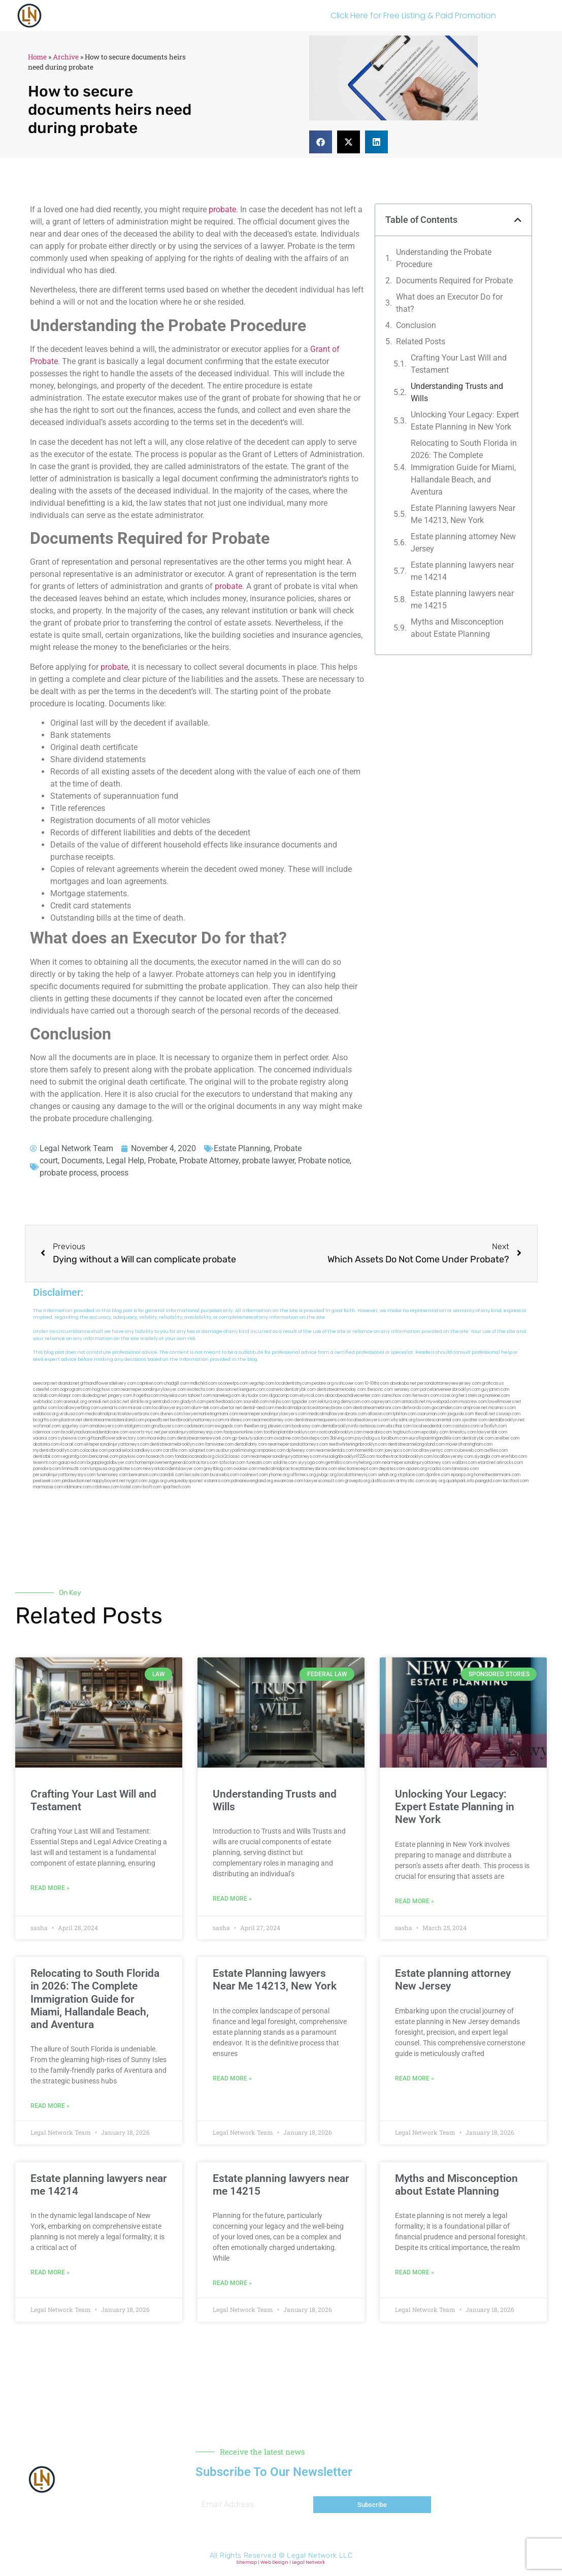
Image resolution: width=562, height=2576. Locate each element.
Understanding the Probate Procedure (443, 258)
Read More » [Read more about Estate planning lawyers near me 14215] (232, 2283)
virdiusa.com (71, 1414)
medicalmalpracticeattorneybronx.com (313, 1408)
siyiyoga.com (311, 1462)
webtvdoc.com (47, 1402)
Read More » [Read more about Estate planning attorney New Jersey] (414, 2078)
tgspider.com (304, 1402)
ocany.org (435, 1481)
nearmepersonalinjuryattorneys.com (286, 1456)
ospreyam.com (386, 1402)
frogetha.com (146, 1395)
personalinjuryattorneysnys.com (64, 1475)
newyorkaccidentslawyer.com (173, 1469)
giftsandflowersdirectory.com (116, 1438)
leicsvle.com (197, 1475)
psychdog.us (367, 1438)
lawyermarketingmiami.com (211, 1414)
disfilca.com (383, 1481)
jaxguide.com (460, 1414)
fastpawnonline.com (242, 1432)
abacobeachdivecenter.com (352, 1395)
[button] (320, 142)
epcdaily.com (434, 1432)
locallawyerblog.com (79, 1408)
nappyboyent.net (108, 1481)
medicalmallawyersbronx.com (337, 1414)
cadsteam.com (199, 1426)
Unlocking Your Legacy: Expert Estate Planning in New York (465, 421)
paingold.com (488, 1481)
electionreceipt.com (358, 1469)
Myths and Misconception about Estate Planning (457, 628)
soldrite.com (285, 1462)
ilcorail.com (71, 1444)
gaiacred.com (72, 1462)
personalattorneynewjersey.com (449, 1383)
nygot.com (136, 1481)
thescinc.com (380, 1389)
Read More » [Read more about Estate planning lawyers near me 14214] (50, 2272)
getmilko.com (338, 1462)
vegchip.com (261, 1383)
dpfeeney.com (300, 1450)
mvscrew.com (473, 1402)
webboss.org (45, 1414)
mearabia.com (377, 1432)
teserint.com (45, 1462)
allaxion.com (380, 1414)
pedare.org (323, 1383)
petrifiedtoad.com (224, 1402)
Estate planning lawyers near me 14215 (462, 599)
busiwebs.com (224, 1475)
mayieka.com (173, 1395)
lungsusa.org (102, 1469)
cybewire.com (72, 1438)
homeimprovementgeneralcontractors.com (176, 1462)
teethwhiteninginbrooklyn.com (358, 1444)
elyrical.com (312, 1395)
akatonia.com (46, 1444)
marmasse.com (48, 1487)
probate (222, 209)
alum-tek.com (205, 1408)
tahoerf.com (200, 1395)
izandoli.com (171, 1475)
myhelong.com (367, 1462)
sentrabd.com (165, 1402)
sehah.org (387, 1475)
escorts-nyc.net (144, 1432)
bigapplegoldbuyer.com (110, 1462)
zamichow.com (396, 1395)
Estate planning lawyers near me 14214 (462, 571)
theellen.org (255, 1426)
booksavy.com (306, 1426)
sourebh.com (256, 1402)
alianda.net (68, 1383)
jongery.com (120, 1395)
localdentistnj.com (293, 1383)
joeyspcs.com (398, 1450)
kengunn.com (252, 1389)
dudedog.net (94, 1395)
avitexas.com (372, 1426)
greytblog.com (218, 1469)
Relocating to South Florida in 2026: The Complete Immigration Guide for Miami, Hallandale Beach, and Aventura (464, 467)
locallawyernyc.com (433, 1450)
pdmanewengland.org (252, 1481)
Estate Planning (242, 1148)
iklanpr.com (69, 1395)
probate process (68, 1173)
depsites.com (392, 1469)
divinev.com (171, 1414)
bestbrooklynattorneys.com (197, 1420)
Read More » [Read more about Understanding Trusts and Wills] (232, 1898)
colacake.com (94, 1450)
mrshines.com (238, 1420)
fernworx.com (425, 1395)
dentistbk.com (46, 1456)
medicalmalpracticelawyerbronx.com (122, 1414)
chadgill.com (176, 1383)
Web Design (274, 2562)
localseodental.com (432, 1426)
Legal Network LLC (319, 2555)
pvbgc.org (327, 1475)
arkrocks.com (510, 1462)
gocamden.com (447, 1408)
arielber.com (506, 1438)
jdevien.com (279, 1426)
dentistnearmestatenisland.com (113, 1420)
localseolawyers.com (368, 1420)
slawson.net (227, 1389)
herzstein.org (471, 1395)
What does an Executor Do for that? (449, 303)
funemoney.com (112, 1475)
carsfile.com (175, 1450)
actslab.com (45, 1395)
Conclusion (416, 325)
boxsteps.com (315, 1438)
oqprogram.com (75, 1389)
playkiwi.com (132, 1456)
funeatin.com (259, 1462)
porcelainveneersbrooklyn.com (450, 1389)
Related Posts (420, 341)
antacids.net (413, 1402)
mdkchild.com (203, 1383)
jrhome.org (279, 1475)
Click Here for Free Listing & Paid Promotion (413, 15)
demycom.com (355, 1402)
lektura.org (329, 1402)
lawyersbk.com (492, 1432)
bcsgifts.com (45, 1420)
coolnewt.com (254, 1475)
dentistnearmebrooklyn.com (177, 1444)
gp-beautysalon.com (252, 1438)
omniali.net (98, 1402)
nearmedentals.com (335, 1450)
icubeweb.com (468, 1450)
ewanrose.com (288, 1481)
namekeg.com (226, 1395)
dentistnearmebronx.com (377, 1408)
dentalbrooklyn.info (339, 1426)
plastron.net (70, 1420)
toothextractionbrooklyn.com (404, 1456)
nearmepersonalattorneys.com (298, 1444)
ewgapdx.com (229, 1426)
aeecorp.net (45, 1383)
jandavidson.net (76, 1481)
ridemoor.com (46, 1432)
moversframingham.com (469, 1444)
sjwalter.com (474, 1420)
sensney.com (406, 1389)
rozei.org (449, 1395)
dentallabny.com (251, 1444)
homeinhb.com (369, 1450)
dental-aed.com (258, 1408)
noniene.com (497, 1395)
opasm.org (416, 1469)
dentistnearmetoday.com (341, 1389)
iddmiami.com (77, 1487)
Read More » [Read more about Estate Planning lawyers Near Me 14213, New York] (232, 2078)
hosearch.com (160, 1456)
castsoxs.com (465, 1426)
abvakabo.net (403, 1383)
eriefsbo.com (514, 1456)
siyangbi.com (487, 1456)
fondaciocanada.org (194, 1456)
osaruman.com (431, 1414)
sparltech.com (176, 1487)
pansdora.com (47, 1469)
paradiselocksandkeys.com (135, 1450)
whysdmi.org (402, 1420)
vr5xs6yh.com (493, 1426)
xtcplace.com (411, 1475)
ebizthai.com (399, 1426)
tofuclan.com (232, 1462)
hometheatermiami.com (497, 1475)
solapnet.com (201, 1450)
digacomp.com (284, 1395)
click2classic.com (232, 1456)
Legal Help (125, 1160)
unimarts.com (114, 1408)
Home (37, 56)
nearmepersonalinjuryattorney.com (416, 1462)
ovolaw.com (245, 1469)
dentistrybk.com (477, 1438)
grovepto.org (357, 1481)
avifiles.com (496, 1450)
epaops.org (462, 1475)
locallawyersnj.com (171, 1408)
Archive (66, 56)
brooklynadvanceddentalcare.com (94, 1432)
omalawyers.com (106, 1426)
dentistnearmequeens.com (320, 1420)
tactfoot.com (515, 1481)
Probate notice (324, 1160)
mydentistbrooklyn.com (56, 1450)
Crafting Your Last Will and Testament (459, 364)
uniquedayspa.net (185, 1481)
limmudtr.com (75, 1469)
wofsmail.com (46, 1426)
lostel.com (130, 1487)
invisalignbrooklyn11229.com (348, 1456)
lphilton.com (404, 1414)
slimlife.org (140, 1402)
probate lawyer (268, 1160)
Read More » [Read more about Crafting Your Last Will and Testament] (50, 1888)
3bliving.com (342, 1438)
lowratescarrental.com (438, 1420)
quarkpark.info (460, 1481)
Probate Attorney (209, 1160)
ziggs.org (157, 1481)
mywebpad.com (442, 1402)
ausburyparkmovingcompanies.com (250, 1450)
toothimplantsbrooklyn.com (289, 1432)
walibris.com (464, 1462)
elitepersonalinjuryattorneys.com (116, 1444)
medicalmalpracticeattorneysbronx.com (297, 1469)
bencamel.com (103, 1456)
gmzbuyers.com (167, 1426)
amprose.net (475, 1408)
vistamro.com (217, 1481)
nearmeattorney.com (272, 1420)
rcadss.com (439, 1469)
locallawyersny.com (453, 1456)
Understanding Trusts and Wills (457, 392)
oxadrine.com (287, 1438)
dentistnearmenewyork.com (204, 1438)
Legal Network (308, 2562)
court (49, 1160)
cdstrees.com (105, 1487)
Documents (82, 1160)
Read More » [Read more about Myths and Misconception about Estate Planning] (414, 2272)
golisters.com (129, 1469)
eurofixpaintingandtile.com (435, 1438)
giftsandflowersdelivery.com (108, 1383)
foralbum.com (394, 1438)
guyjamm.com (495, 1389)
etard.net (486, 1462)
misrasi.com (139, 1408)
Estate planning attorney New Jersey (463, 542)
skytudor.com (254, 1395)
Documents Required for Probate (454, 280)
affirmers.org (303, 1475)
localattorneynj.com (357, 1475)
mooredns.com (161, 1438)
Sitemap (247, 2562)
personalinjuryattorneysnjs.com (191, 1432)
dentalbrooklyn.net (506, 1420)
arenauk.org (75, 1402)
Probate (288, 1148)
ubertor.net (231, 1408)
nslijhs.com (280, 1402)
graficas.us (493, 1383)
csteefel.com (46, 1389)
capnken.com (150, 1383)
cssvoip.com (508, 1414)
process (114, 1173)
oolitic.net (119, 1402)
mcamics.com (502, 1408)
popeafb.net (157, 1420)
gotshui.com (45, 1408)
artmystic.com (410, 1481)
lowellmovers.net (504, 1402)
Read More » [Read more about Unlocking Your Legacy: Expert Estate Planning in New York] (414, 1901)
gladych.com (193, 1402)
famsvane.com (219, 1444)
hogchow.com (106, 1389)
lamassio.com (465, 1469)
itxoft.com (151, 1487)
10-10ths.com (377, 1383)
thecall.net (485, 1414)
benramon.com (143, 1475)
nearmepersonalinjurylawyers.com (273, 1414)
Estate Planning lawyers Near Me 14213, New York (463, 514)
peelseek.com (47, 1481)
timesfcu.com (462, 1432)
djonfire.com (437, 1475)
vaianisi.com (45, 1438)
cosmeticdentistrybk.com (291, 1389)
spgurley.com (74, 1426)
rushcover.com (349, 1383)
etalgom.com (137, 1426)
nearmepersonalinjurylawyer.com (153, 1389)
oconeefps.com (233, 1383)
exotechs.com (201, 1389)
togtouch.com (406, 1432)
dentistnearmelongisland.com (416, 1444)
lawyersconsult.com (324, 1481)
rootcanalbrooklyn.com (339, 1432)
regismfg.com (74, 1456)
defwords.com (416, 1408)
